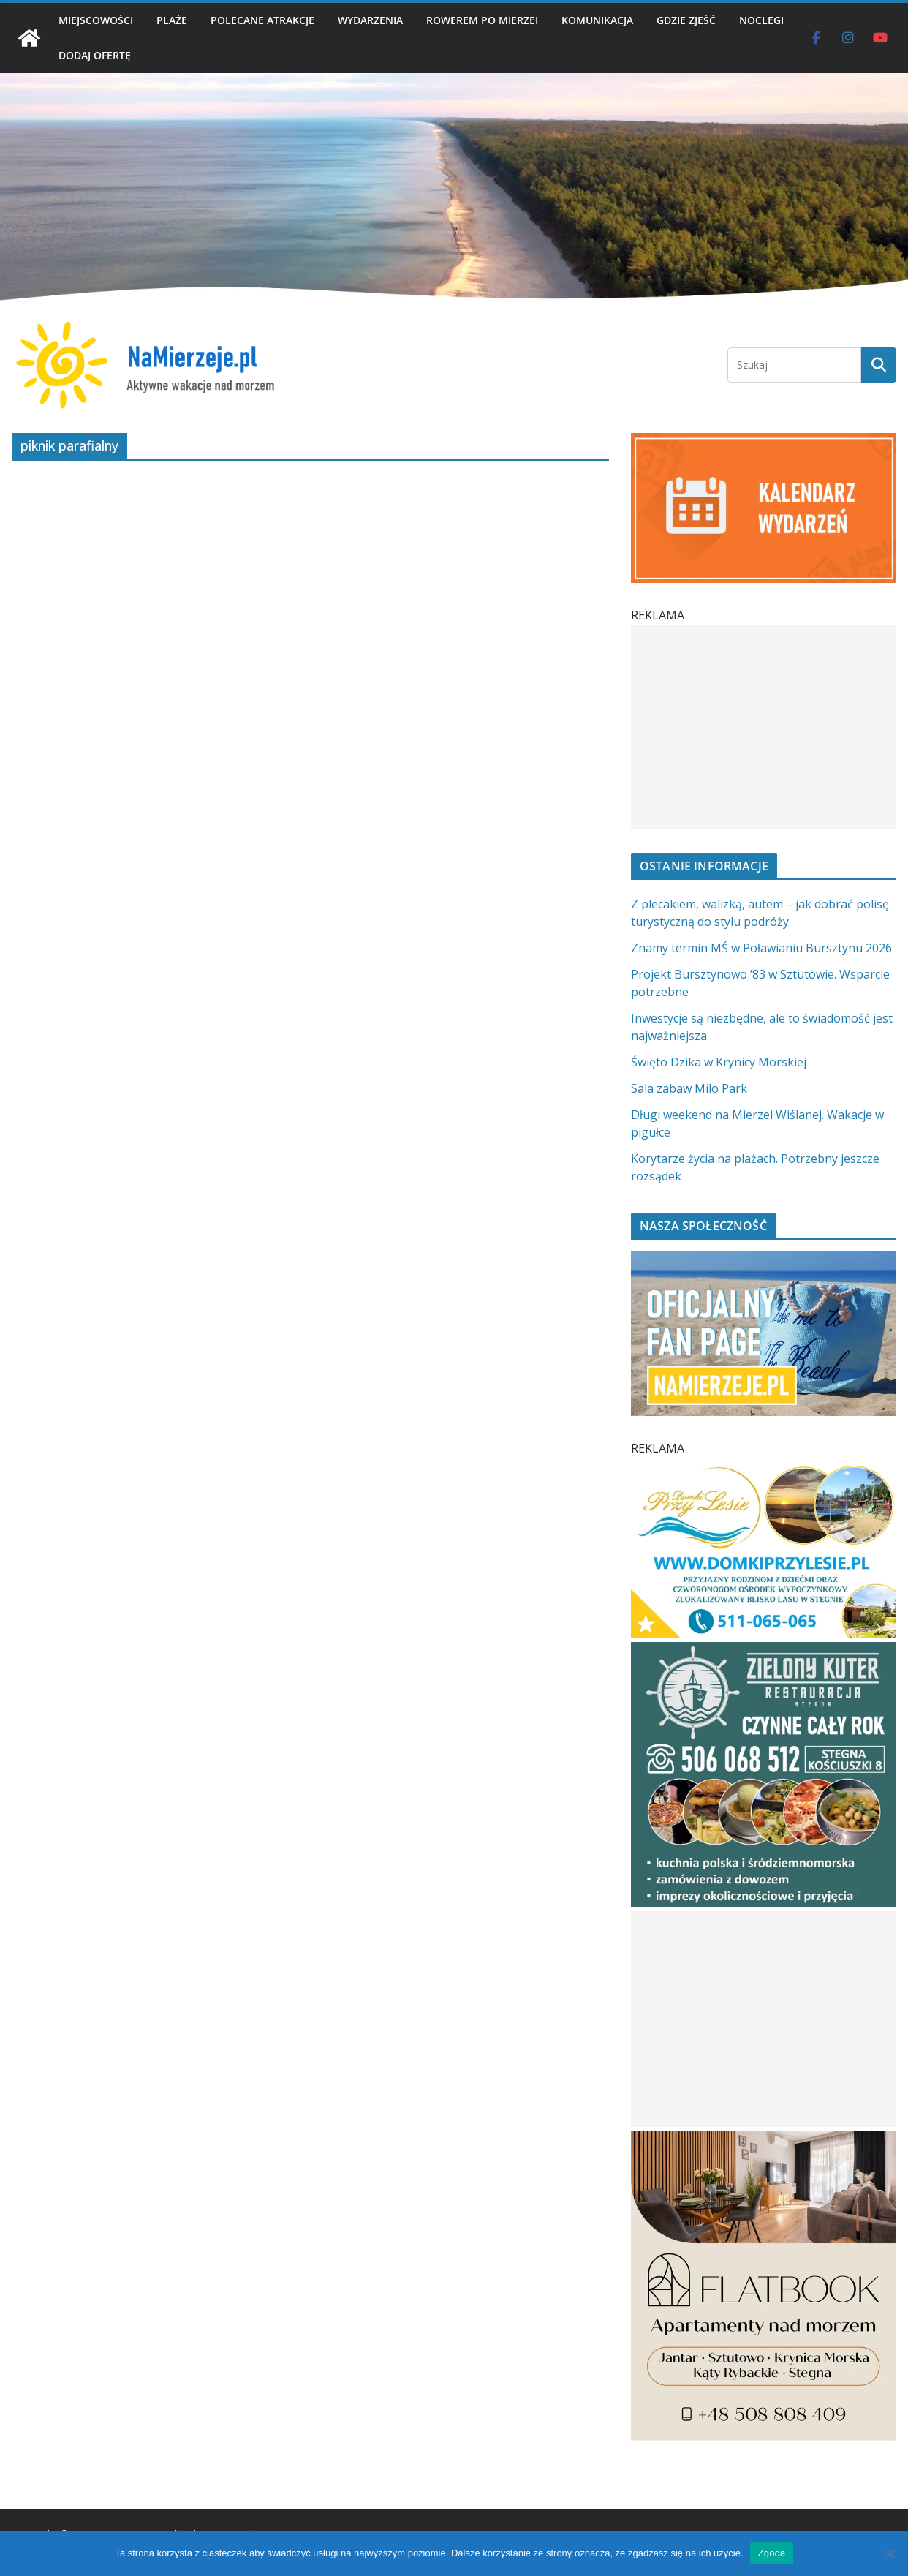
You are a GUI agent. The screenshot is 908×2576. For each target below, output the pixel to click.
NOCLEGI (761, 20)
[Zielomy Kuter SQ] (763, 1651)
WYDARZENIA (370, 20)
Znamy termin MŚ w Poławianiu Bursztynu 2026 (761, 948)
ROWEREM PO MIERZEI (482, 20)
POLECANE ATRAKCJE (262, 20)
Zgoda (771, 2552)
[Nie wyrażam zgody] (889, 2553)
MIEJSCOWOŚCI (95, 20)
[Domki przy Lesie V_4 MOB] (763, 1470)
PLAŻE (171, 20)
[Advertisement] (760, 727)
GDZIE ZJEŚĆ (686, 20)
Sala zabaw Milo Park (689, 1088)
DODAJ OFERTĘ (94, 55)
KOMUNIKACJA (597, 20)
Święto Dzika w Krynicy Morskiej (718, 1062)
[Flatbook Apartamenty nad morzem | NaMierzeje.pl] (763, 2139)
